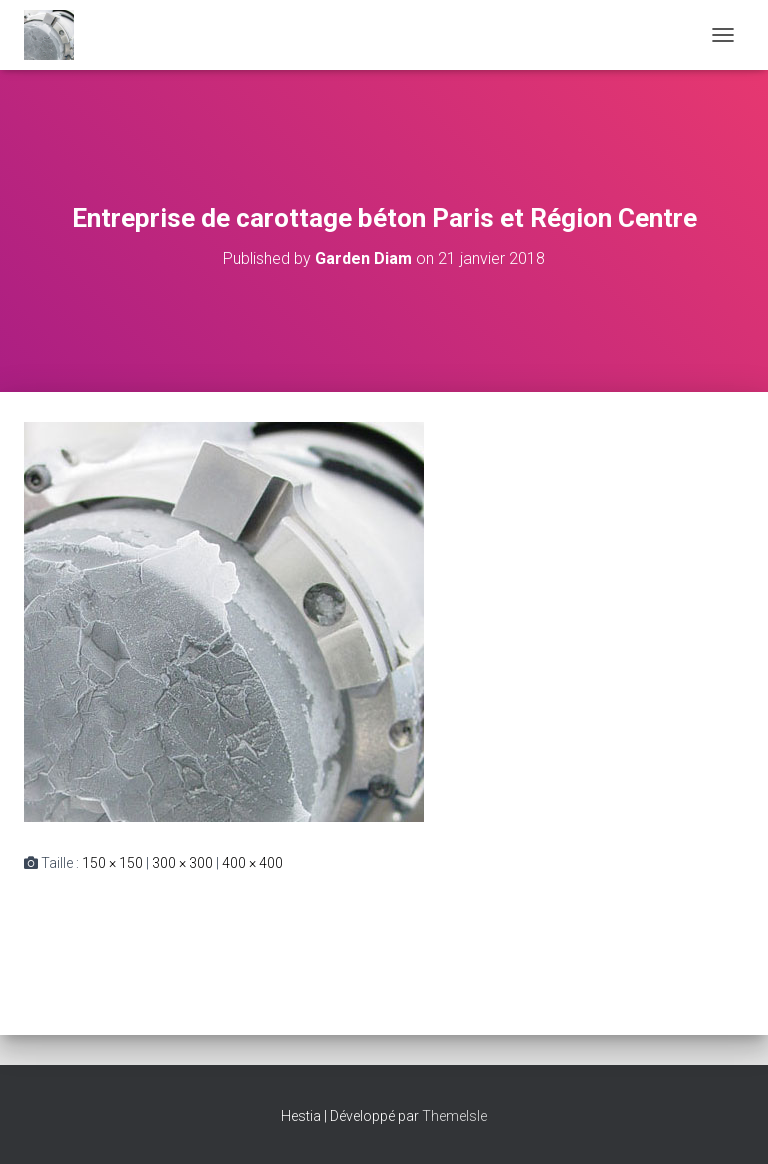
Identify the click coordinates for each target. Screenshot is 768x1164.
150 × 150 (112, 863)
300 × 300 (182, 863)
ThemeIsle (454, 1116)
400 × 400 (252, 863)
